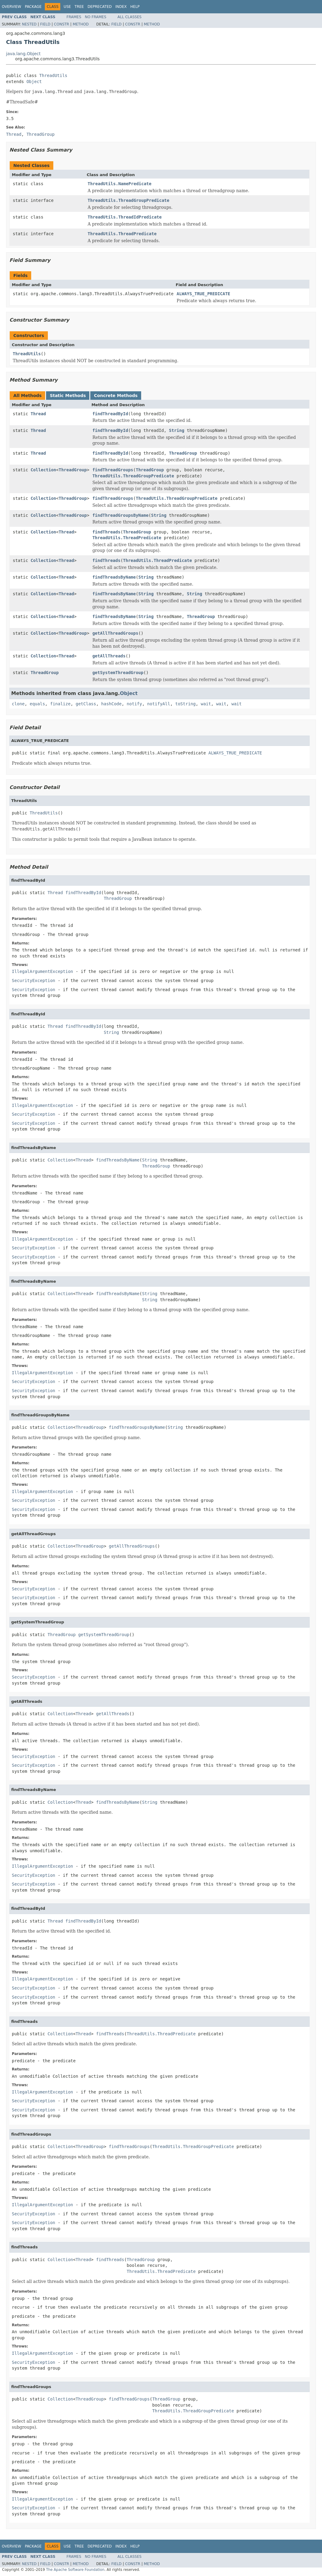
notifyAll (158, 703)
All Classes (129, 17)
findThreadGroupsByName (120, 515)
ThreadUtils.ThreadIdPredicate (124, 217)
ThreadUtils (53, 75)
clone (18, 703)
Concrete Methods (116, 395)
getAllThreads (109, 655)
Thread (38, 413)
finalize (60, 703)
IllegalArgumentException (42, 971)
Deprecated (100, 7)
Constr (61, 24)
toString (185, 703)
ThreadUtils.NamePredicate (119, 183)
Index (121, 7)
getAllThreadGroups (115, 633)
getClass (86, 703)
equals (37, 703)
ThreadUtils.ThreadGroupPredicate (128, 200)
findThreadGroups (112, 469)
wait (206, 703)
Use (67, 7)
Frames (74, 17)
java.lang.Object (23, 53)
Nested (29, 24)
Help (135, 7)
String (176, 430)
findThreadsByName (114, 577)
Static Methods (68, 395)
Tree (79, 7)
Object (34, 81)
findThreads (106, 532)
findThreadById (110, 413)
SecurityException (33, 980)
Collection (43, 469)
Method (81, 24)
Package (33, 7)
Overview (11, 7)
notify (134, 703)
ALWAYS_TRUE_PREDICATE (203, 293)
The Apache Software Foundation (75, 2570)
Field (45, 24)
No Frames (95, 17)
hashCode (111, 703)
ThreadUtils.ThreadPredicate (122, 233)
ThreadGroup (183, 453)
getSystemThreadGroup (118, 672)
